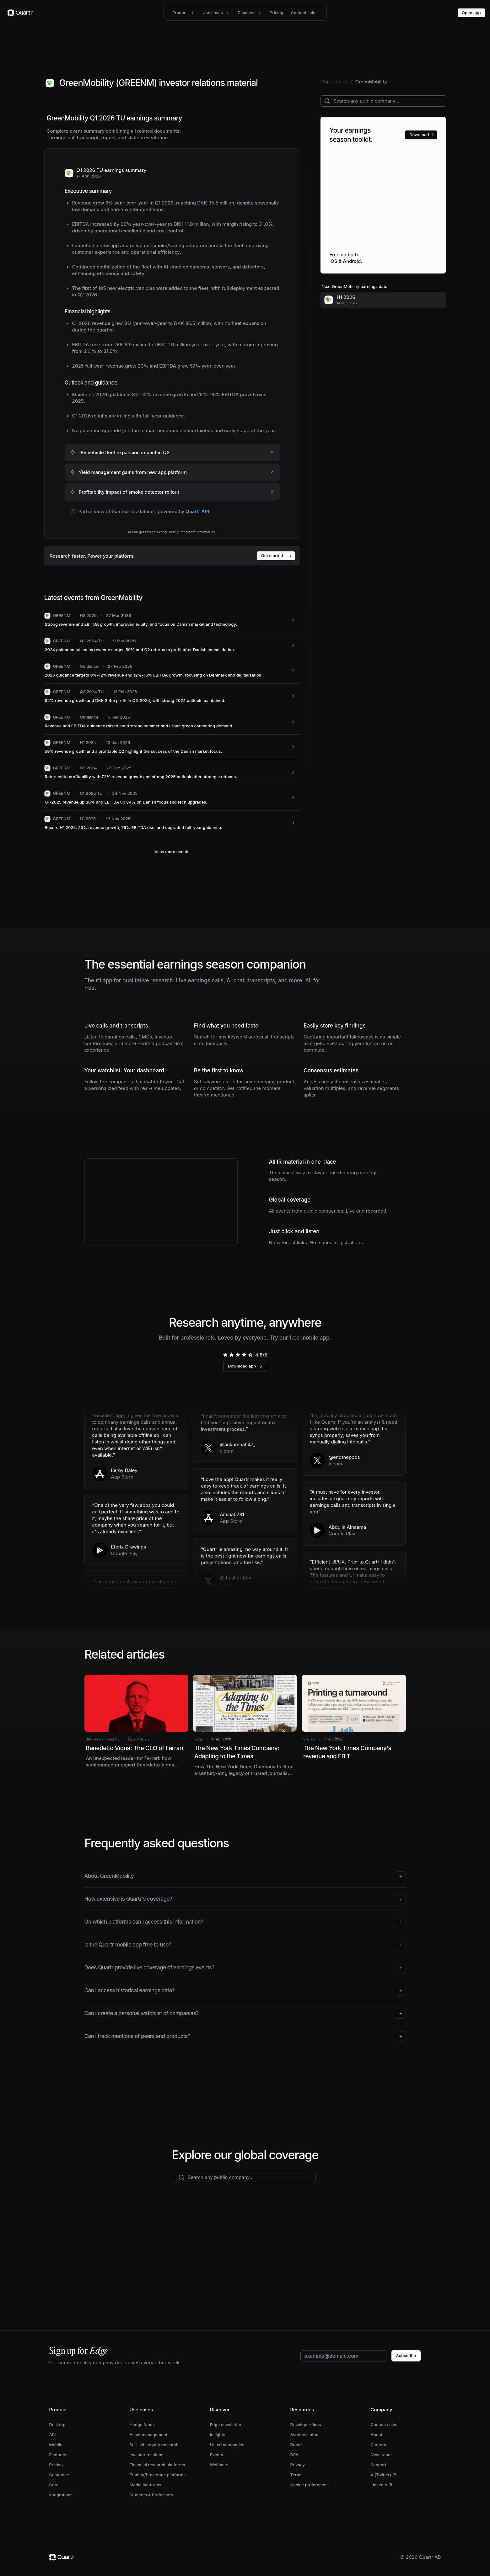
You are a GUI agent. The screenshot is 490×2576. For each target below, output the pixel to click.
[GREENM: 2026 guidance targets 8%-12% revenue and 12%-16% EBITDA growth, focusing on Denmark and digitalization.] (172, 671)
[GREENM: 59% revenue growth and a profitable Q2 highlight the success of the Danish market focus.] (172, 747)
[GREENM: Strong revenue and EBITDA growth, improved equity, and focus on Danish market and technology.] (172, 620)
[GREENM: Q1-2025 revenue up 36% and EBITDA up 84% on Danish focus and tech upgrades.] (172, 798)
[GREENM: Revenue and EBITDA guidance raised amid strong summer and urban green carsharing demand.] (172, 722)
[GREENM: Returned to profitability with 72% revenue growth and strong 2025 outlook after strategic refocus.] (172, 772)
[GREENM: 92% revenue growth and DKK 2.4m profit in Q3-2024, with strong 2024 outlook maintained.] (172, 696)
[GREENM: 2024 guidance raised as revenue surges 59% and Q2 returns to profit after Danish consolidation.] (172, 645)
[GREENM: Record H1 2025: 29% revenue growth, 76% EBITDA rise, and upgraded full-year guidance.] (172, 823)
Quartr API (197, 511)
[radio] (225, 1354)
